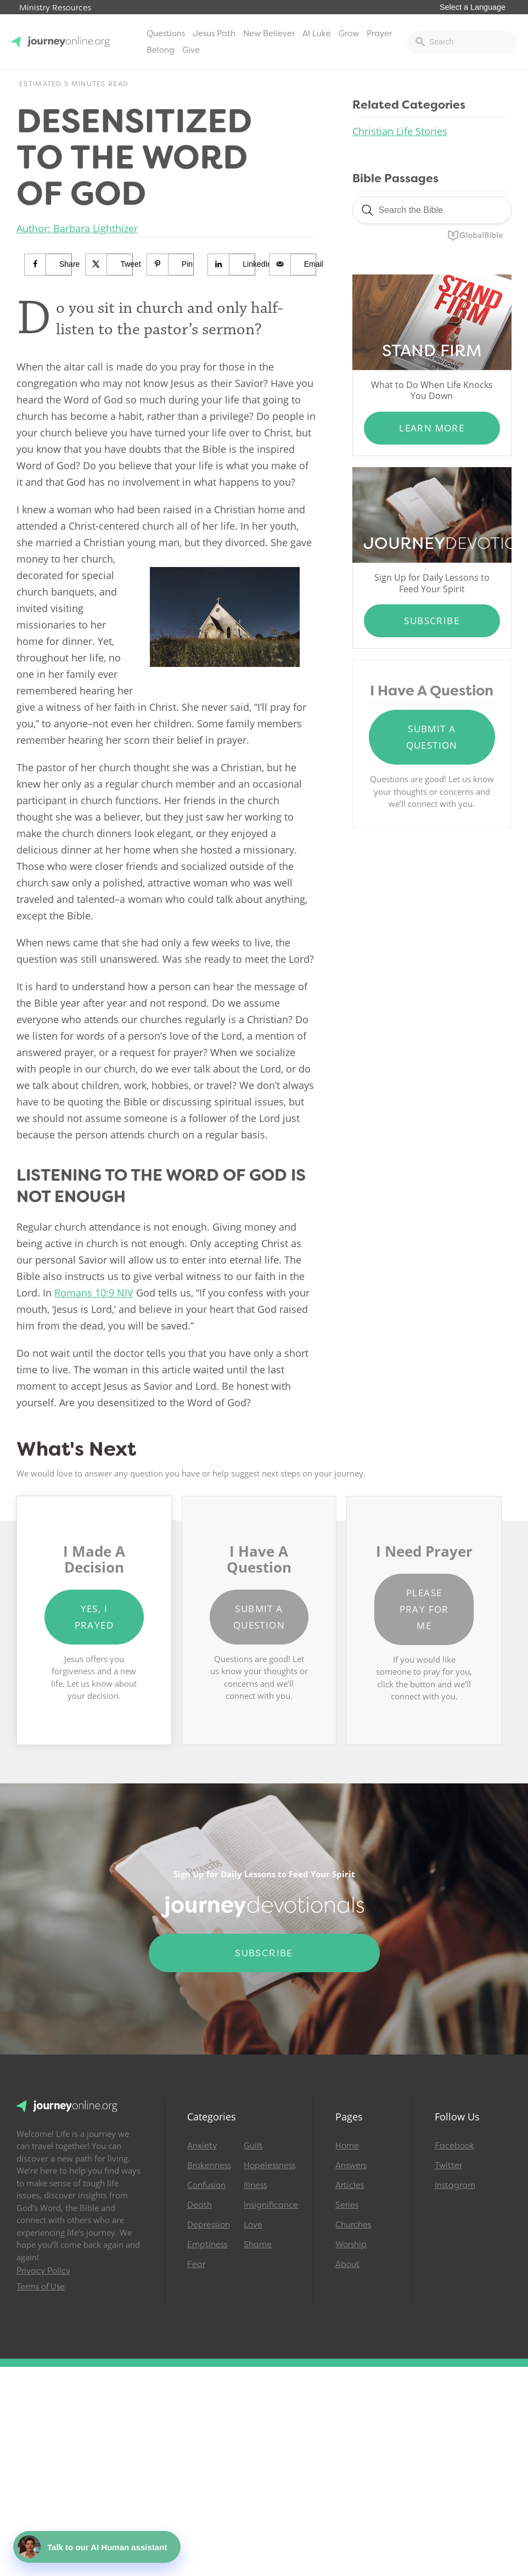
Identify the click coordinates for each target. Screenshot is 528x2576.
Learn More (431, 428)
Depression (208, 2224)
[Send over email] (293, 265)
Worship (351, 2244)
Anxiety (202, 2145)
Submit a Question (432, 736)
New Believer (269, 33)
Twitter (448, 2165)
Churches (353, 2224)
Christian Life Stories (399, 131)
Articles (349, 2185)
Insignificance (267, 2204)
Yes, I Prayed (94, 1616)
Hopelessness (267, 2165)
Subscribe (431, 620)
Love (253, 2224)
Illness (255, 2185)
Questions (166, 33)
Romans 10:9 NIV (93, 1292)
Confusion (206, 2185)
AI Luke (316, 33)
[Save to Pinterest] (170, 265)
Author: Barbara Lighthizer (77, 228)
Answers (351, 2165)
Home (347, 2145)
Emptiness (207, 2244)
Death (199, 2204)
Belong (161, 49)
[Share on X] (109, 265)
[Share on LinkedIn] (231, 265)
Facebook (454, 2145)
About (347, 2264)
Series (346, 2204)
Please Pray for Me (424, 1609)
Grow (349, 33)
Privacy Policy (43, 2270)
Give (191, 49)
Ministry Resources (55, 8)
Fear (196, 2264)
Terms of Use (40, 2286)
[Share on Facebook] (48, 265)
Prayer (379, 33)
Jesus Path (214, 33)
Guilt (253, 2145)
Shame (258, 2244)
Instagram (455, 2185)
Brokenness (209, 2165)
